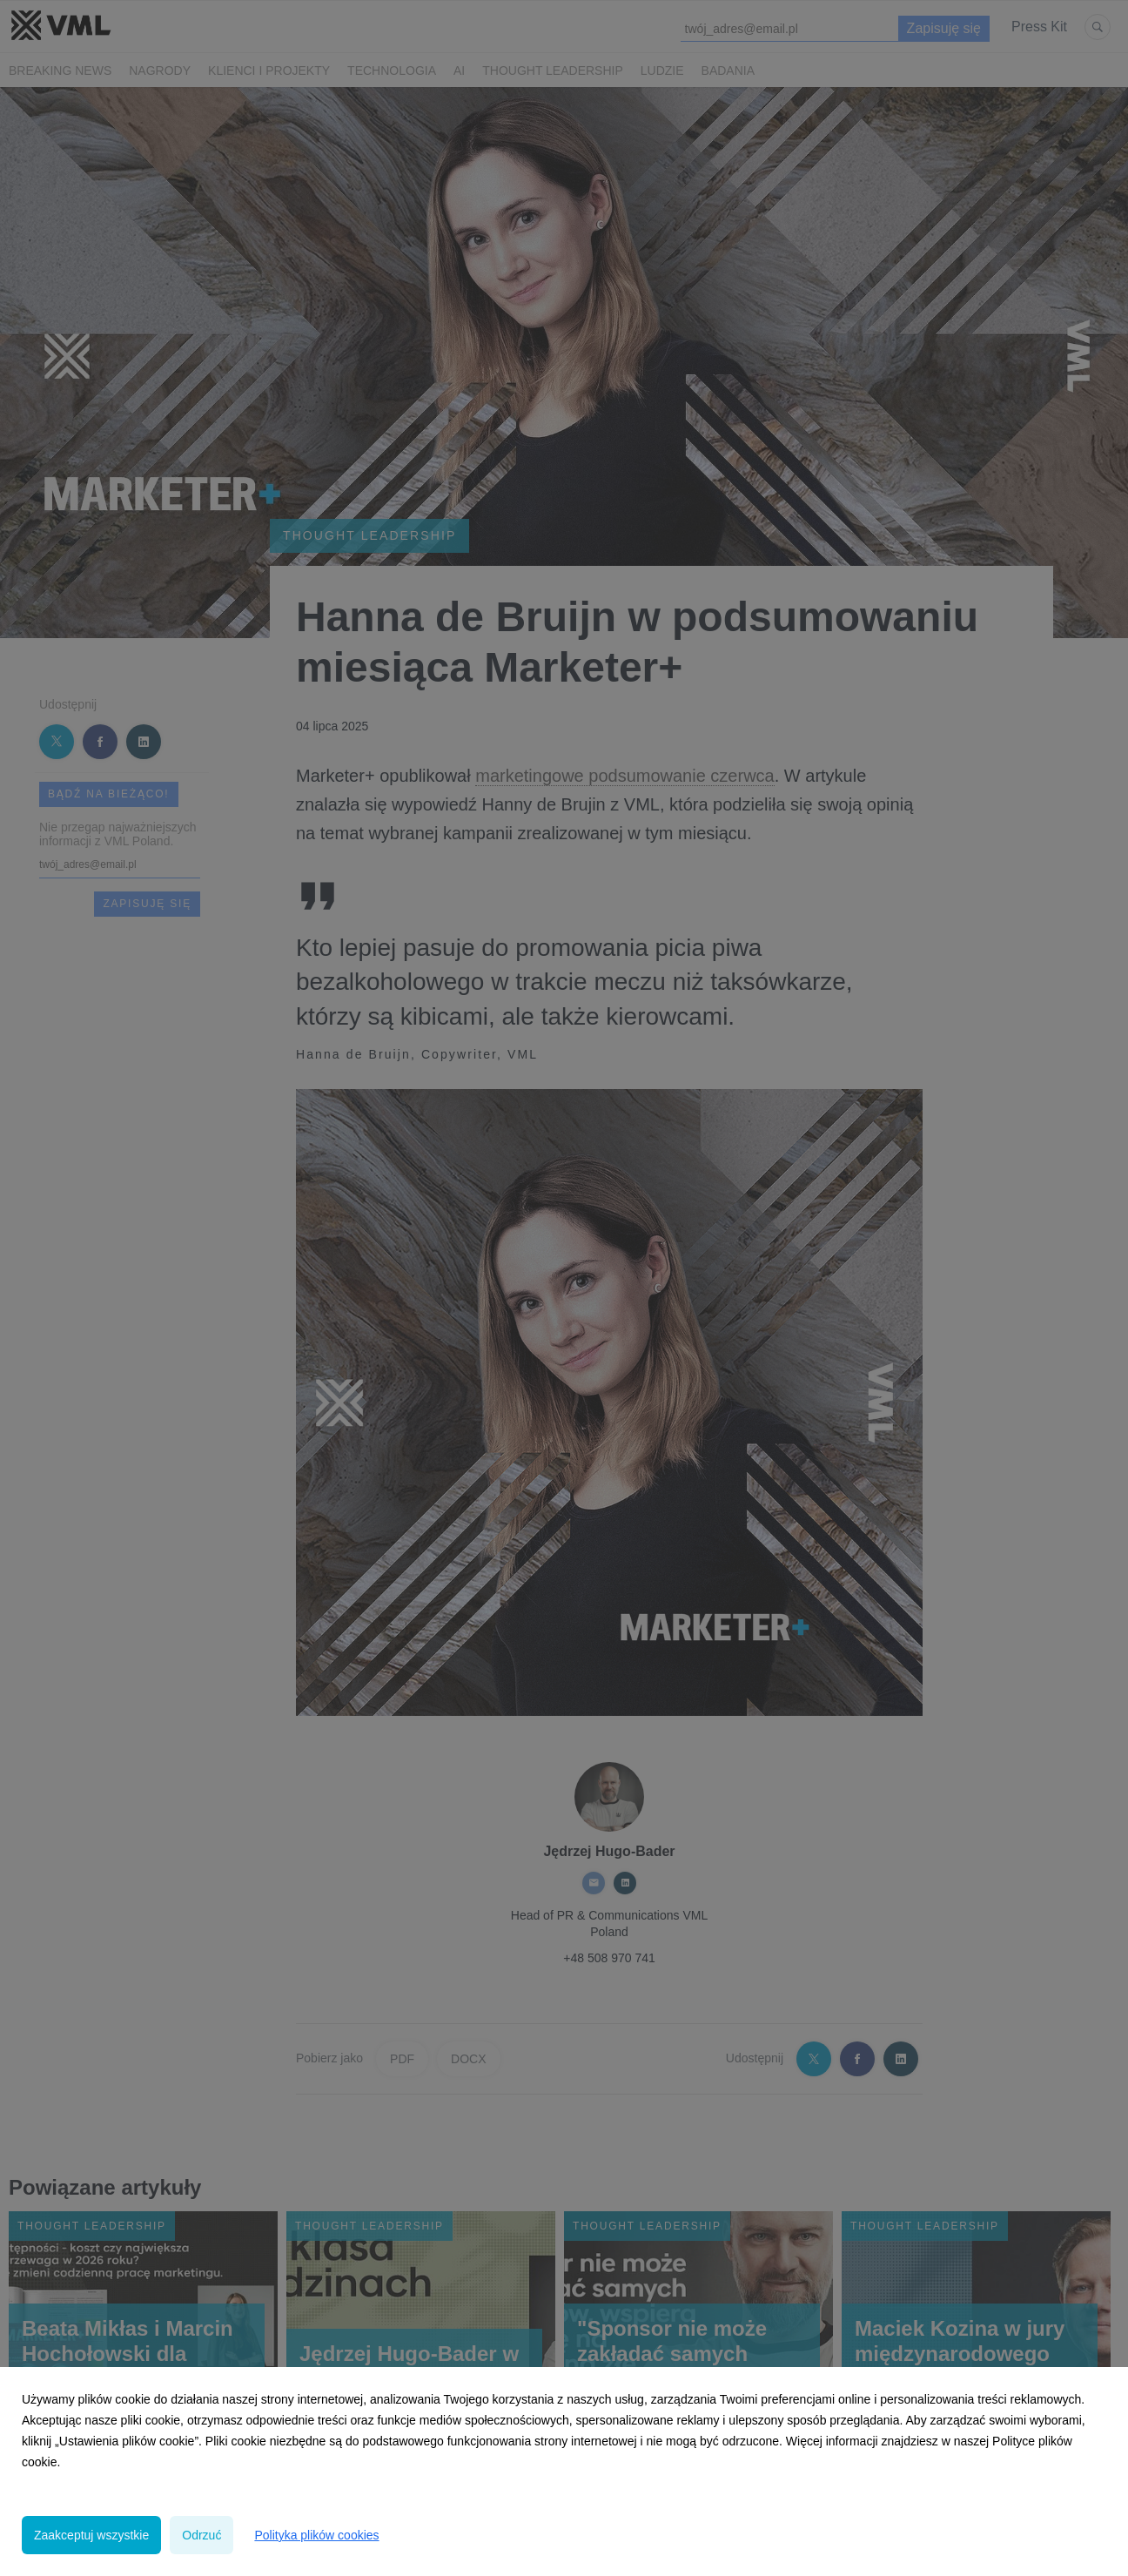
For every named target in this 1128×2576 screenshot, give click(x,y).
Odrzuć (201, 2535)
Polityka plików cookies (316, 2535)
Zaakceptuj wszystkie (91, 2535)
